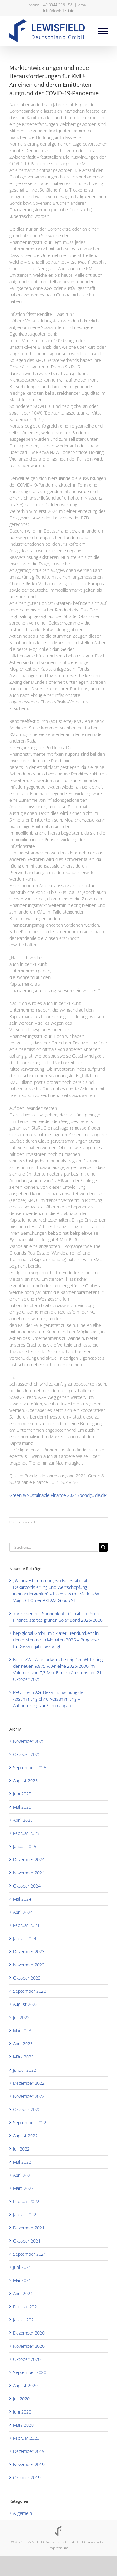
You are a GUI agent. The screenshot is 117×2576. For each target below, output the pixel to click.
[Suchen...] (54, 1547)
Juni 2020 (22, 2412)
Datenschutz (92, 2542)
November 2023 (29, 1965)
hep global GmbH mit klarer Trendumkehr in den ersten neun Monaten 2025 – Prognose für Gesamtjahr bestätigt (56, 1639)
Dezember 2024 (29, 1859)
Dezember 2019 (29, 2451)
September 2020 (29, 2372)
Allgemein (22, 2513)
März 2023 (23, 2057)
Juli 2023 (21, 2017)
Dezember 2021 (29, 2228)
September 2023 (29, 1991)
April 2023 (23, 2044)
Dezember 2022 (29, 2083)
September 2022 (29, 2122)
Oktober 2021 (27, 2241)
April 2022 (23, 2175)
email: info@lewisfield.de (66, 7)
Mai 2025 (22, 1807)
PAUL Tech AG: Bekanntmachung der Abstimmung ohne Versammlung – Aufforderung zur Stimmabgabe (49, 1698)
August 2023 (25, 2004)
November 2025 (29, 1741)
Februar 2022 (26, 2201)
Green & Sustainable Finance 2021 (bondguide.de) (58, 1495)
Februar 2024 (26, 1925)
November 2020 (29, 2346)
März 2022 (23, 2188)
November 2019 (29, 2464)
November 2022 (29, 2096)
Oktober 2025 (27, 1754)
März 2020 (23, 2425)
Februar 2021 (26, 2307)
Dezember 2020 (29, 2333)
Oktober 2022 (27, 2109)
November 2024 (29, 1873)
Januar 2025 (24, 1846)
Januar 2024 (24, 1938)
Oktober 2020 (27, 2359)
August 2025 (25, 1781)
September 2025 (29, 1767)
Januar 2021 (24, 2320)
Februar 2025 (26, 1833)
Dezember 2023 (29, 1952)
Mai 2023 (22, 2030)
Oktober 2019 (27, 2478)
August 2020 (25, 2385)
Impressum (58, 2547)
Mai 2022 (22, 2162)
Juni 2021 (22, 2267)
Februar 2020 (26, 2438)
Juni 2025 (22, 1794)
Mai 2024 (22, 1899)
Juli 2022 (21, 2149)
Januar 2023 (24, 2070)
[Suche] (103, 1547)
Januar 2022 (24, 2215)
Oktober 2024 (27, 1886)
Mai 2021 (22, 2280)
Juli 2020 (21, 2399)
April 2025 (23, 1820)
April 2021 (23, 2293)
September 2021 (29, 2254)
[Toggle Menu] (103, 31)
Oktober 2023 (27, 1978)
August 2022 (25, 2136)
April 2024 (23, 1912)
